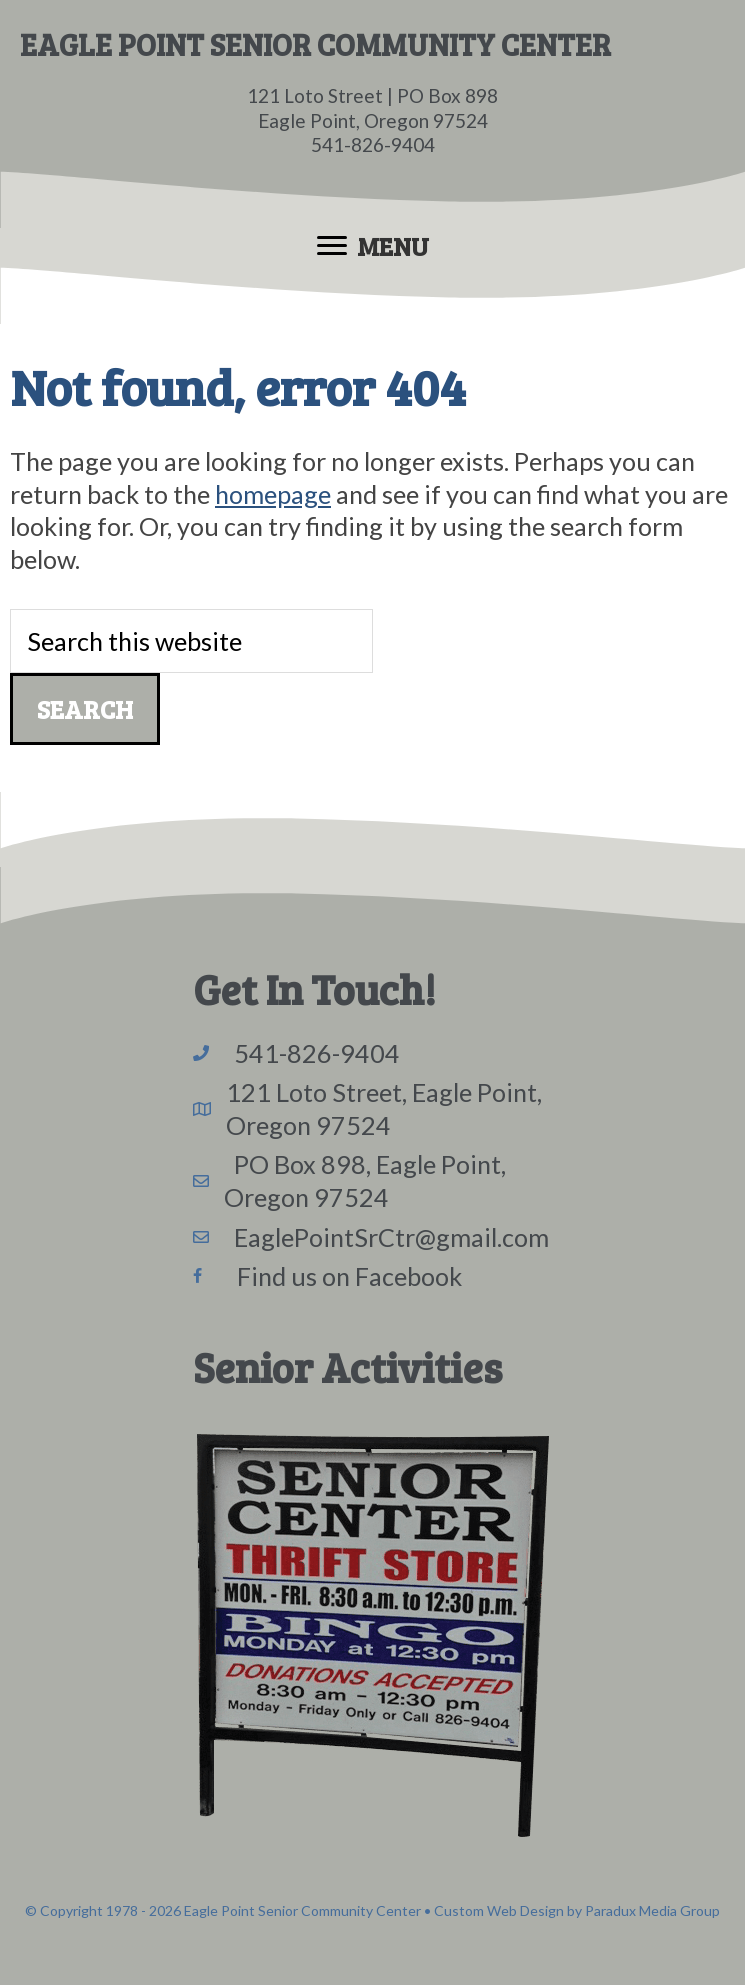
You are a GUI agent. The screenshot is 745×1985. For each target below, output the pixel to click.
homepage (273, 494)
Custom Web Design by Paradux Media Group (577, 1910)
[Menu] (373, 246)
